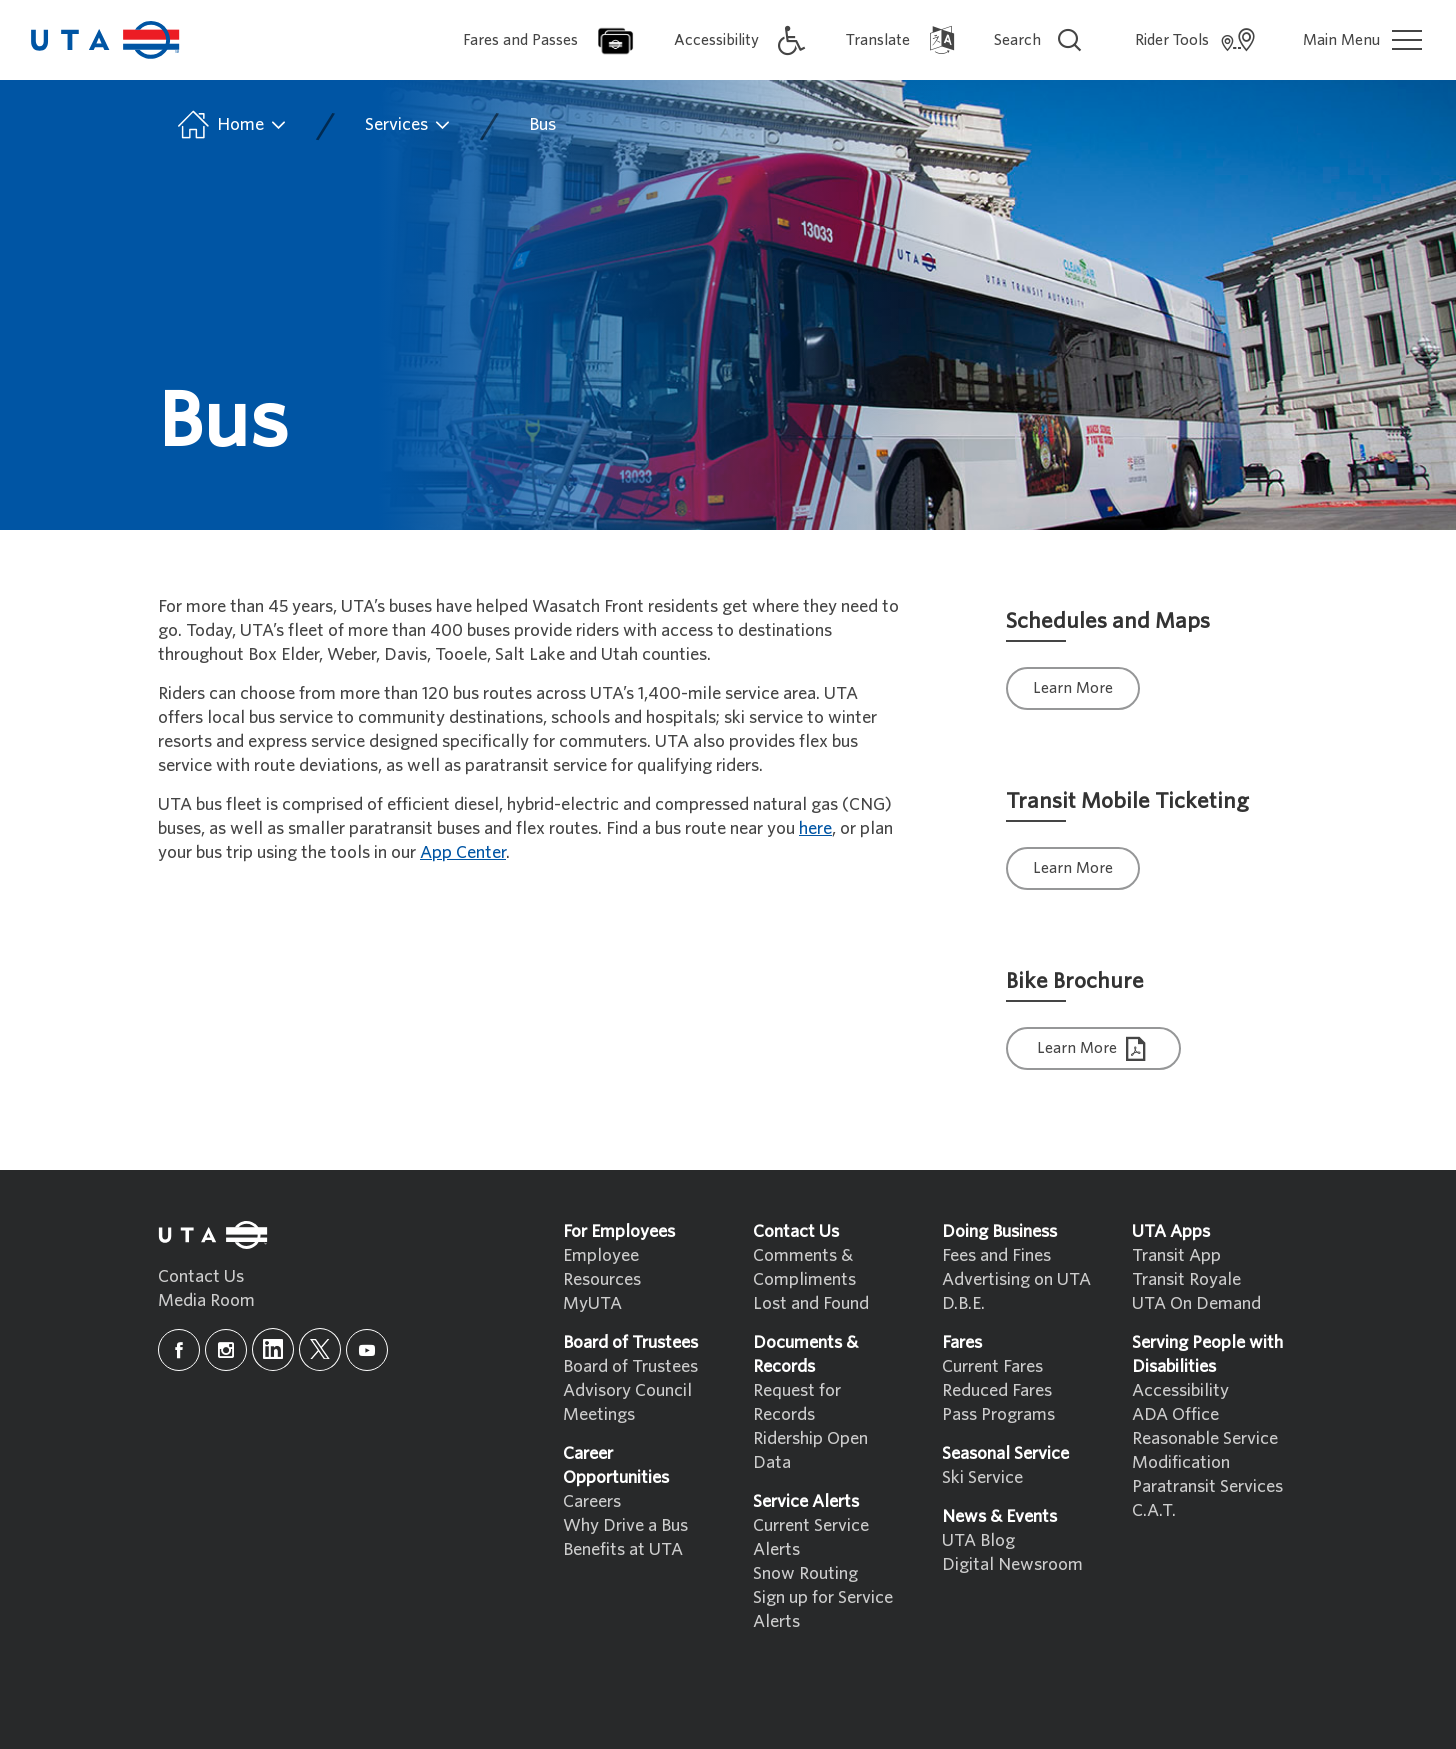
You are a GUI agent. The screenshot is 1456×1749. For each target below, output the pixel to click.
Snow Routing (805, 1573)
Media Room (206, 1300)
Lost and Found (811, 1303)
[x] (320, 1349)
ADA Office (1175, 1414)
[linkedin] (273, 1349)
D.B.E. (963, 1303)
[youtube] (367, 1350)
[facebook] (179, 1350)
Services (408, 125)
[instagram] (226, 1350)
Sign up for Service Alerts (823, 1609)
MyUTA (592, 1303)
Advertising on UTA (1016, 1279)
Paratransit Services (1207, 1486)
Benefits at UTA (623, 1549)
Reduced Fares (997, 1390)
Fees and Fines (996, 1255)
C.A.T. (1154, 1510)
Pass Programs (998, 1414)
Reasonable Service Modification (1205, 1450)
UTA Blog (978, 1540)
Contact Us (201, 1276)
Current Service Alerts (811, 1537)
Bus (542, 124)
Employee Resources (602, 1267)
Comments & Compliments (804, 1267)
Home (230, 125)
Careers (592, 1501)
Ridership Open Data (810, 1450)
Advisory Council (627, 1390)
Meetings (599, 1414)
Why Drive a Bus (625, 1525)
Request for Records (797, 1402)
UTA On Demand (1196, 1303)
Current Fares (992, 1366)
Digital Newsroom (1012, 1564)
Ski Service (982, 1477)
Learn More (1073, 688)
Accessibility (1180, 1390)
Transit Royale (1186, 1279)
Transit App (1176, 1255)
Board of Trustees (630, 1366)
